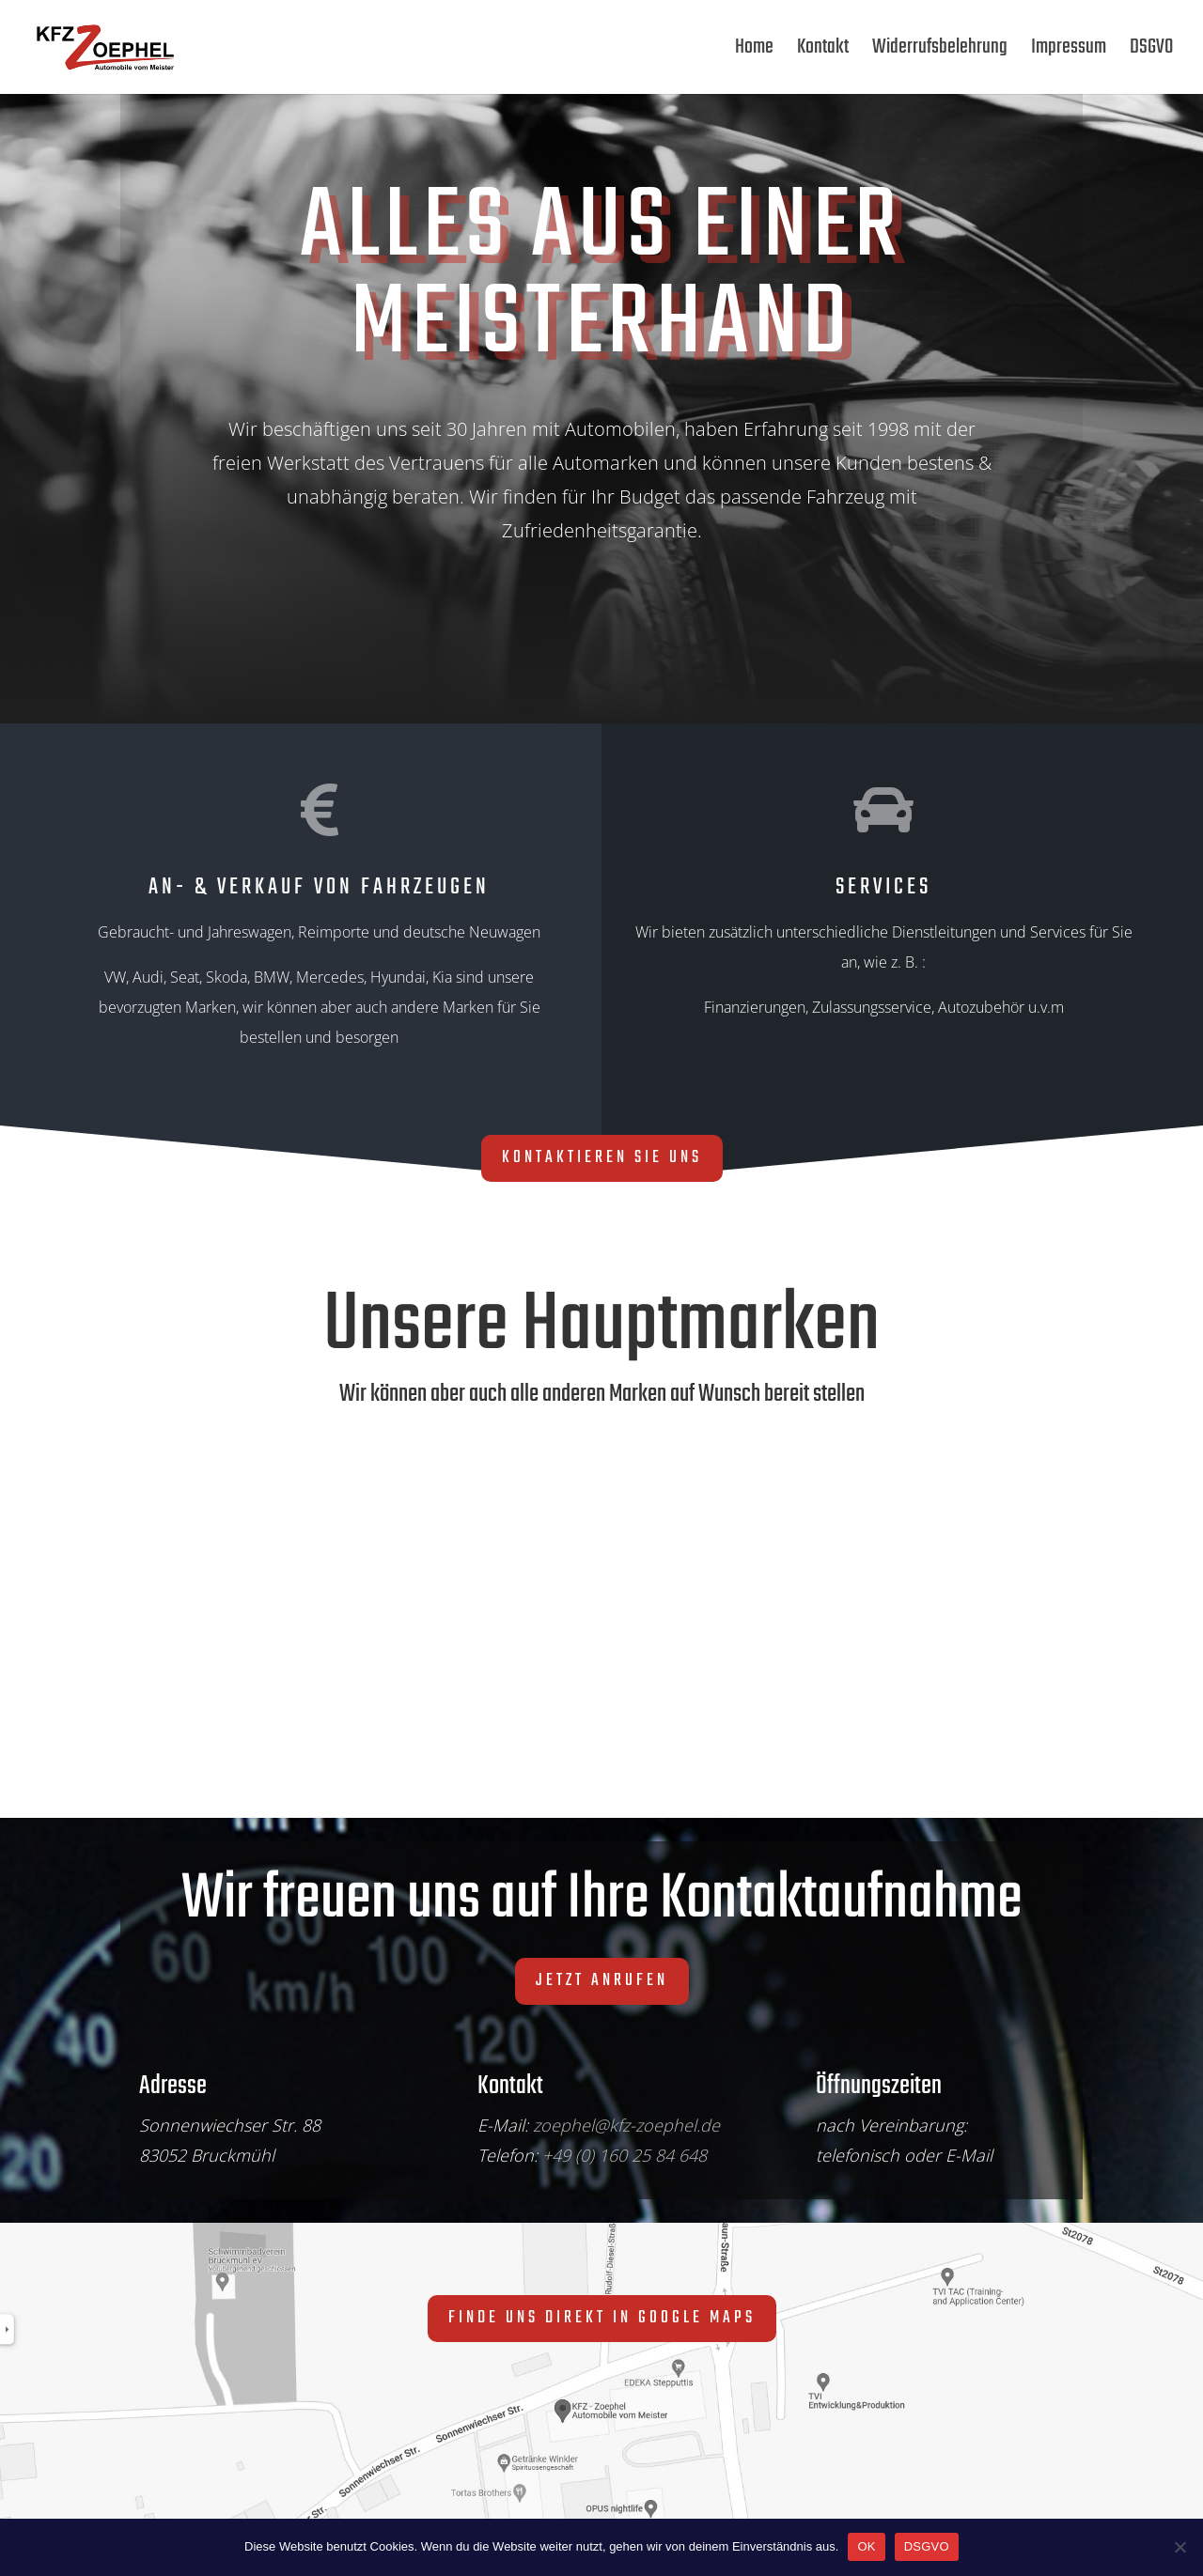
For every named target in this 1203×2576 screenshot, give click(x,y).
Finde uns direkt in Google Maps (602, 2318)
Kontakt (823, 51)
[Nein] (1179, 2546)
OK (866, 2546)
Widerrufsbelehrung (940, 51)
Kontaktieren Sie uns (602, 1158)
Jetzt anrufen (602, 1980)
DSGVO (1151, 51)
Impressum (1068, 51)
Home (754, 51)
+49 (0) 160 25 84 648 (624, 2155)
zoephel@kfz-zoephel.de (626, 2125)
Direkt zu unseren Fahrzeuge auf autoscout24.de (484, 627)
